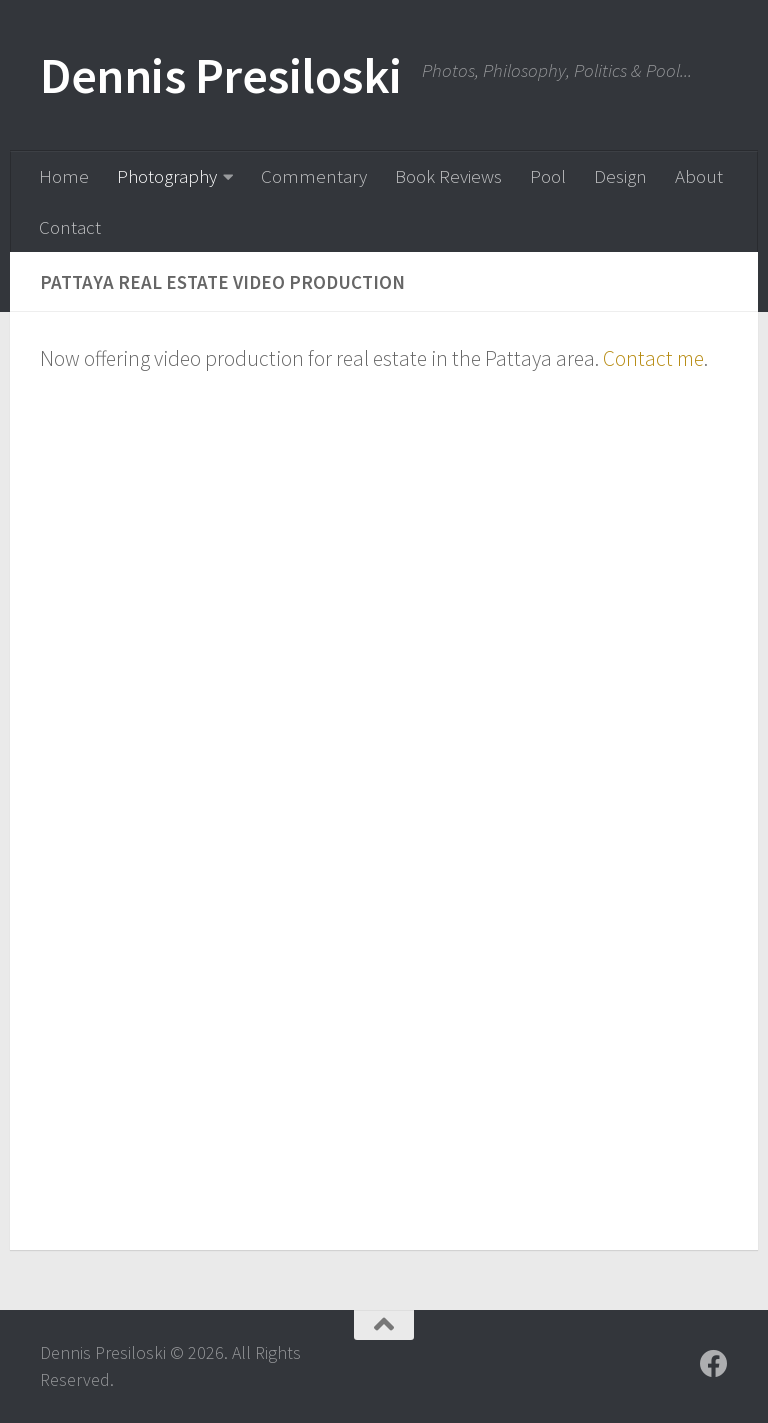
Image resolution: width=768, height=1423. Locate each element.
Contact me (653, 358)
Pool (548, 176)
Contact (70, 227)
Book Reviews (448, 176)
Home (64, 176)
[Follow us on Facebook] (714, 1364)
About (699, 176)
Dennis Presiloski (221, 75)
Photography (167, 176)
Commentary (314, 176)
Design (620, 176)
